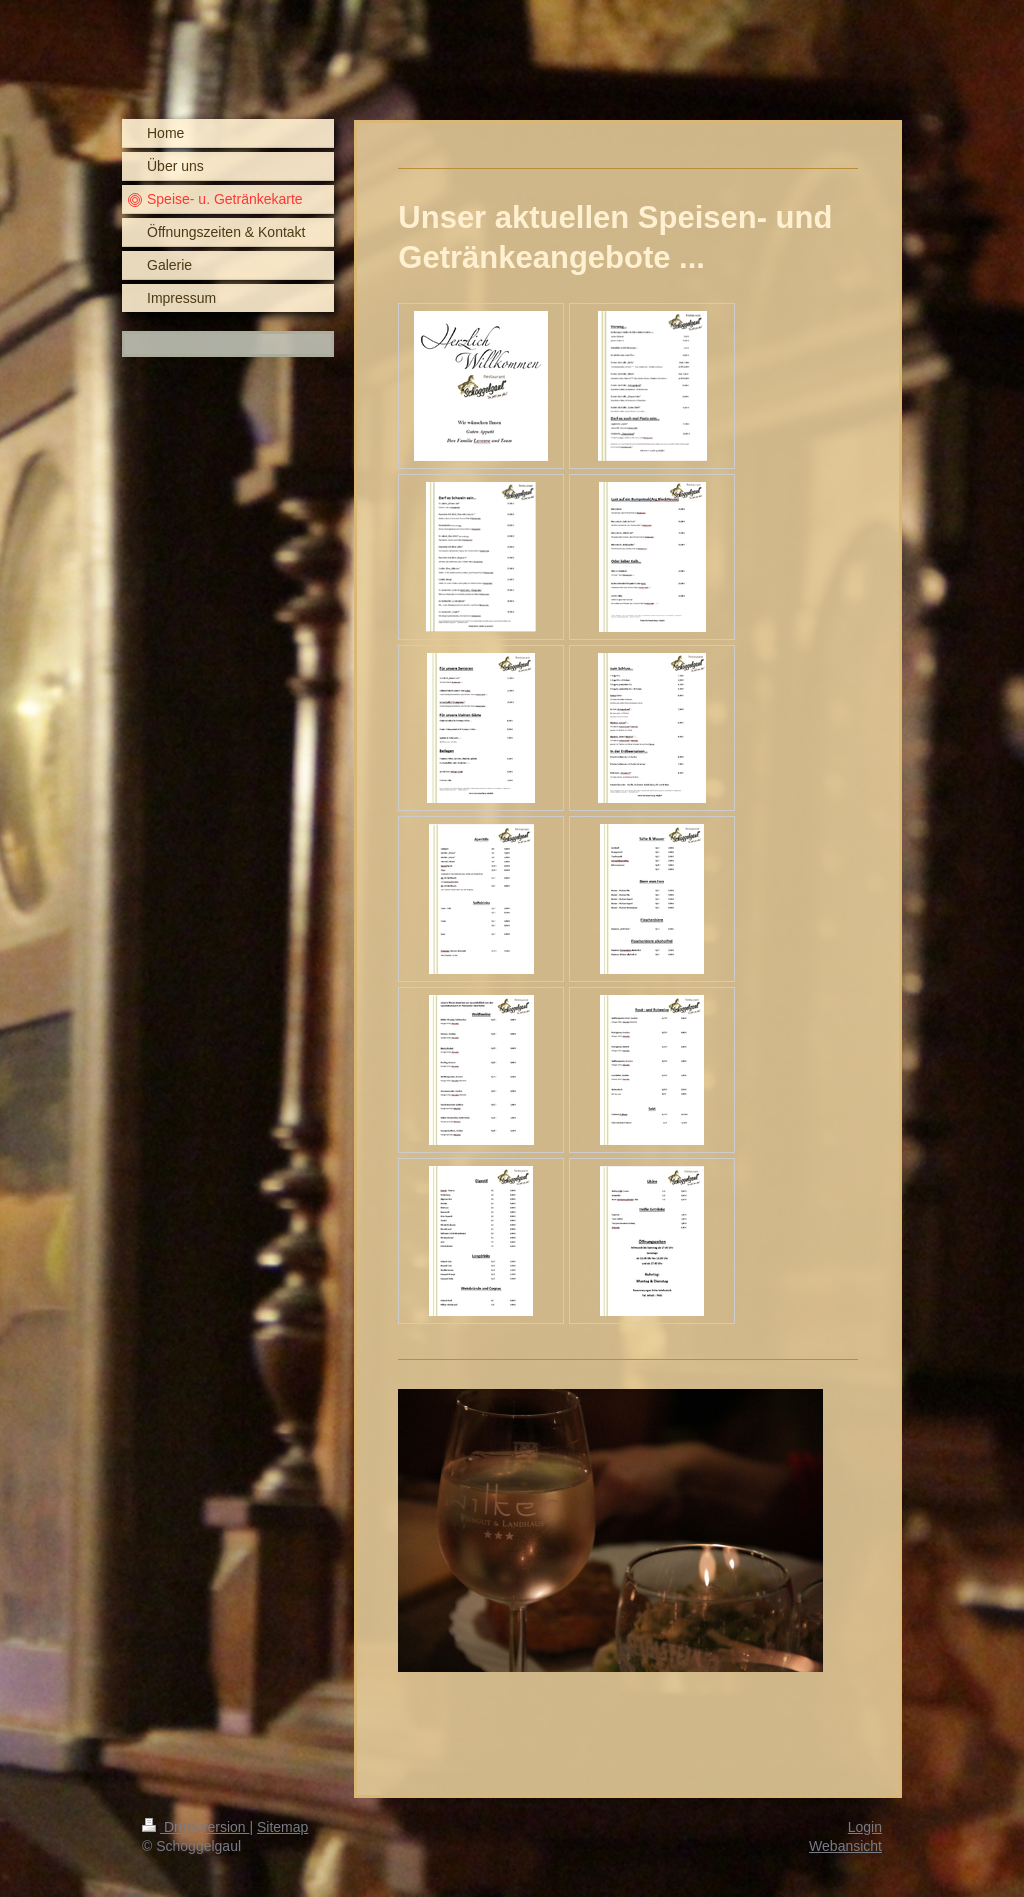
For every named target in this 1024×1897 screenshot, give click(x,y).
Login (865, 1827)
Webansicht (845, 1846)
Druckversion (195, 1827)
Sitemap (282, 1827)
